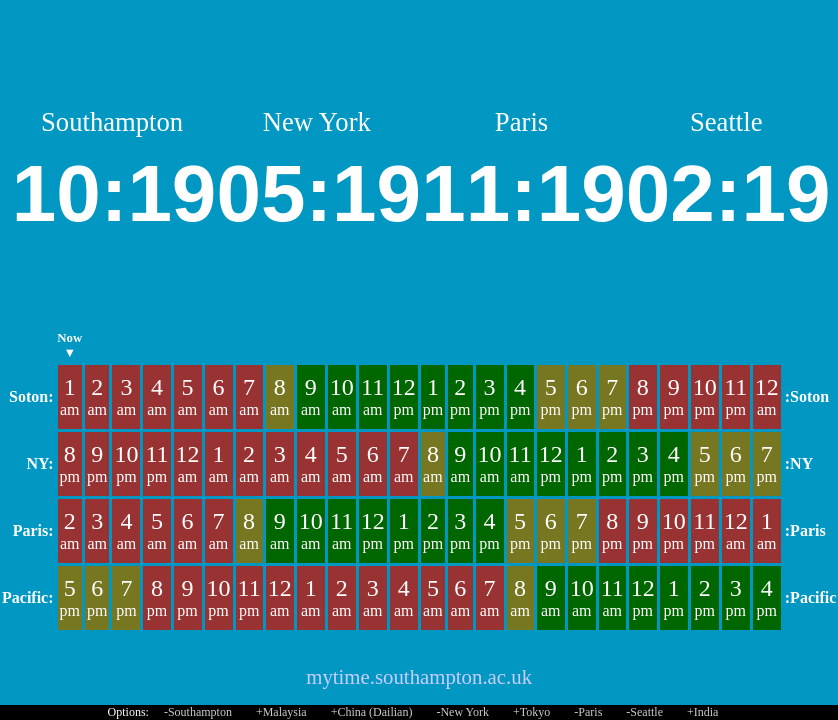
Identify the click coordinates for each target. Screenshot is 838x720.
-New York (462, 712)
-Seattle (644, 712)
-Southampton (198, 712)
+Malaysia (281, 712)
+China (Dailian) (372, 712)
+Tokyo (531, 712)
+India (702, 712)
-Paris (588, 712)
